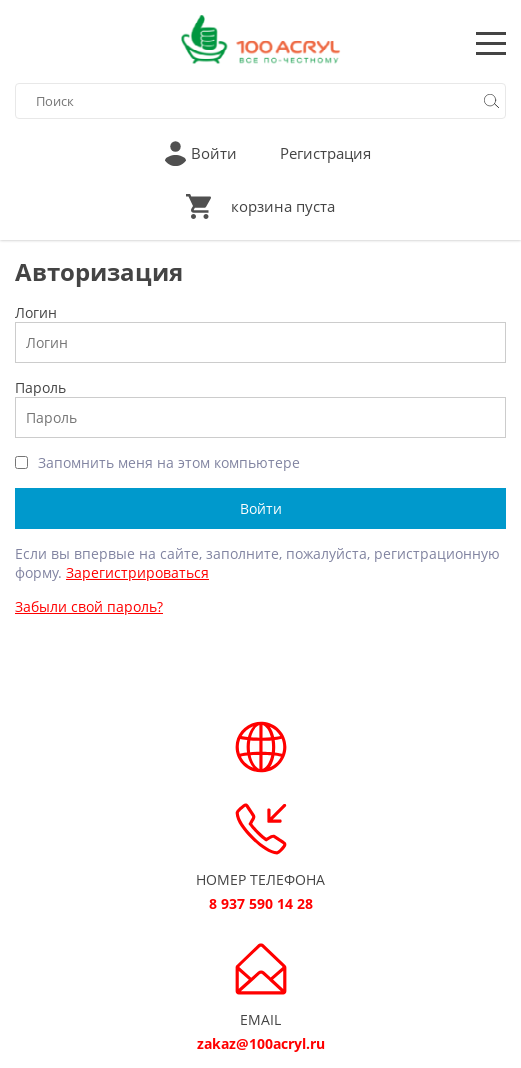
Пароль (40, 387)
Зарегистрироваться (137, 572)
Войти (214, 153)
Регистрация (325, 153)
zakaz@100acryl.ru (261, 1043)
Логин (36, 312)
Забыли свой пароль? (89, 606)
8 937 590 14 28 (261, 903)
